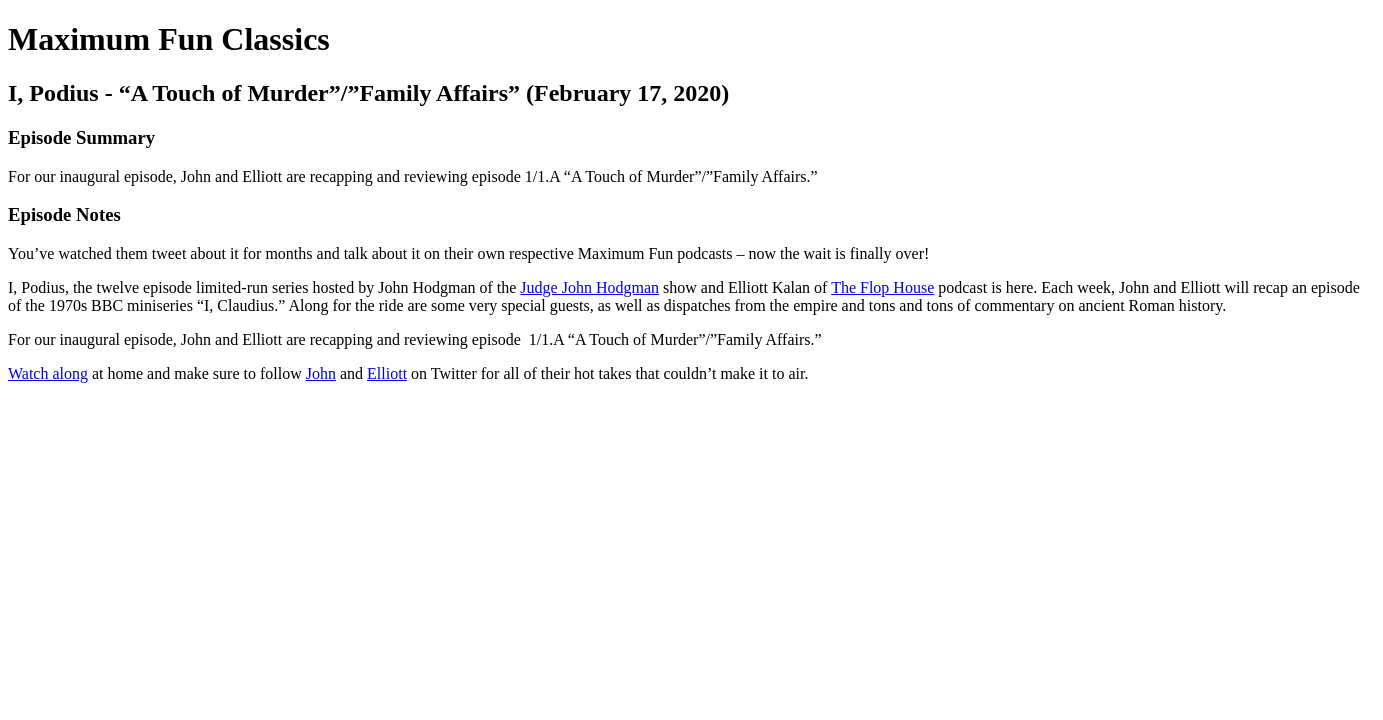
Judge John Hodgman (589, 287)
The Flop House (882, 287)
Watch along (48, 373)
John (321, 373)
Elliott (387, 373)
